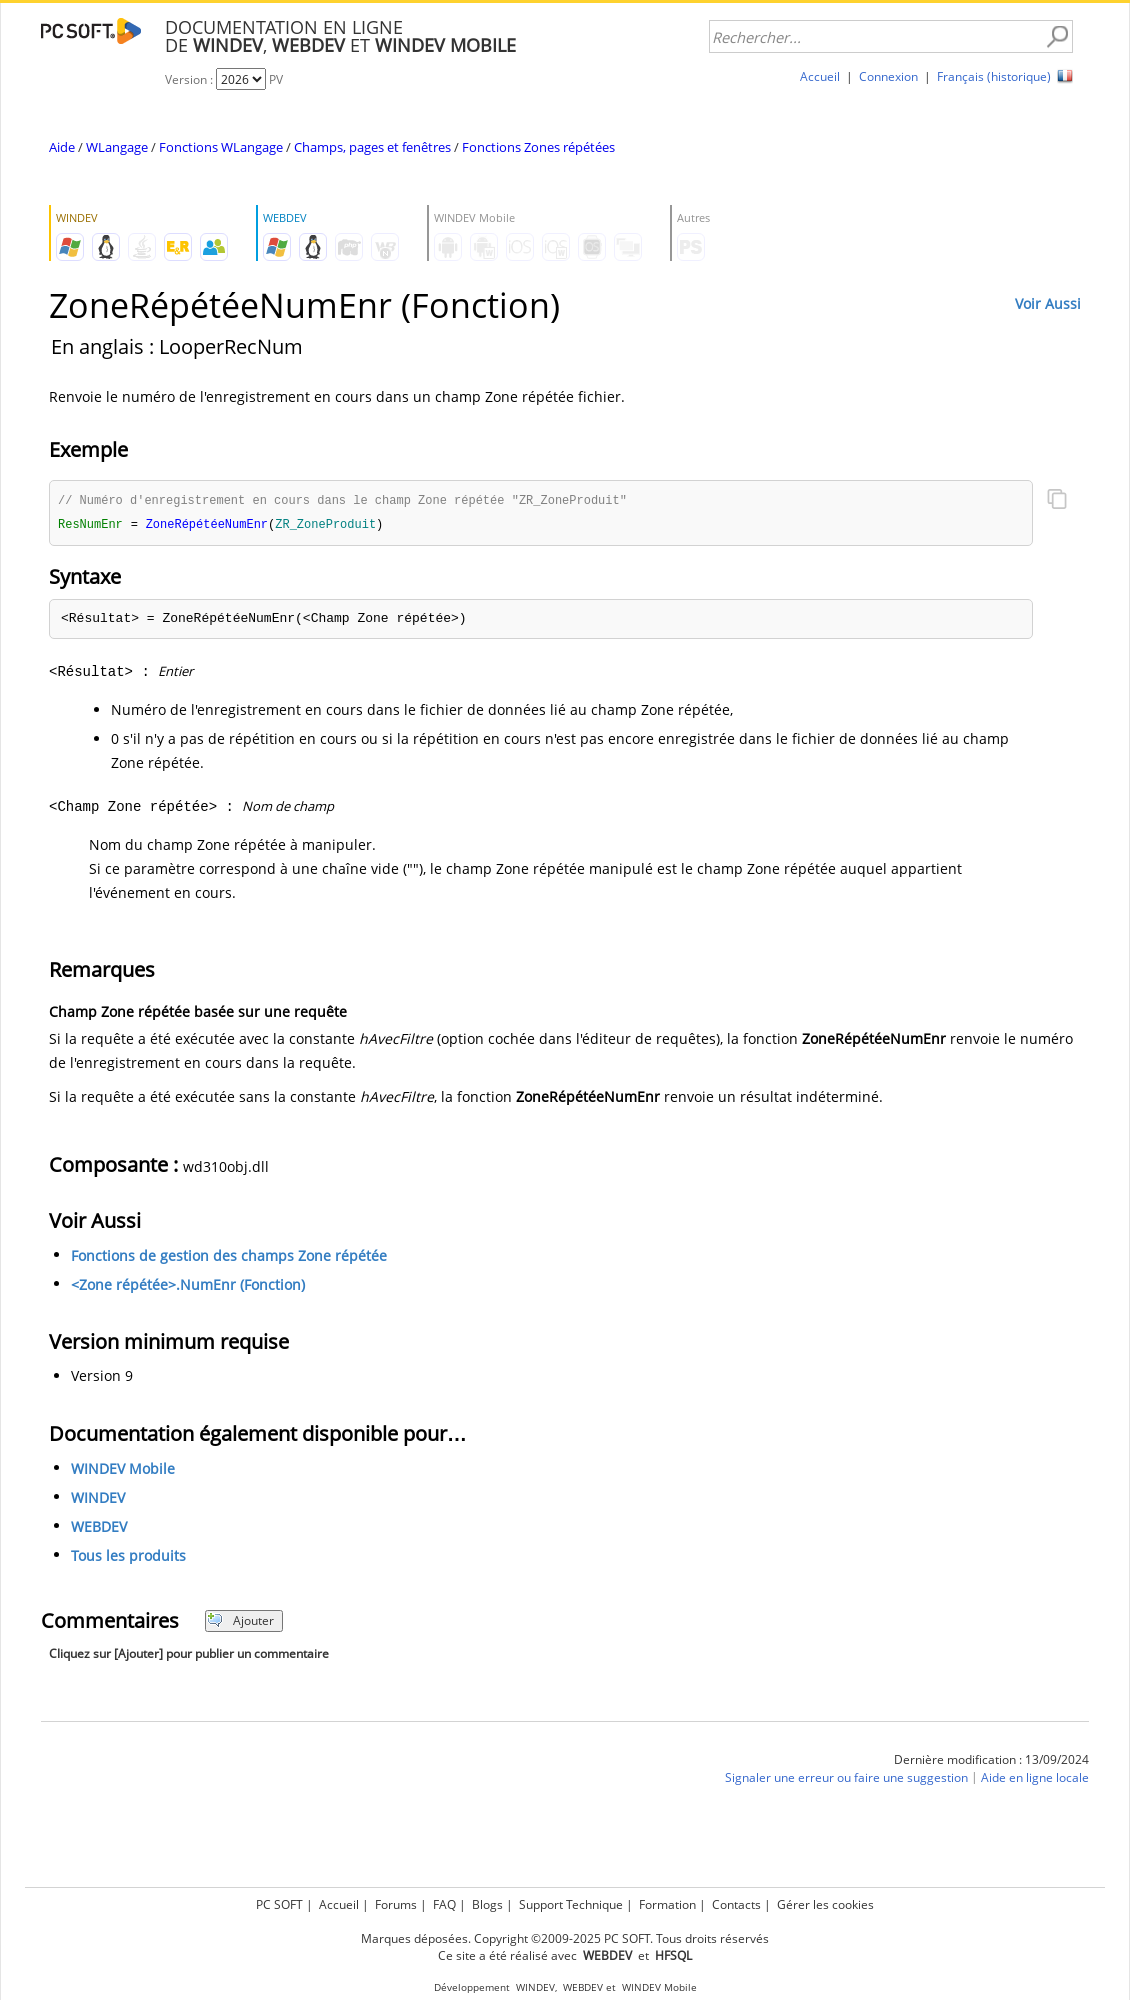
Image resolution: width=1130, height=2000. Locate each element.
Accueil (820, 76)
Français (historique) (994, 76)
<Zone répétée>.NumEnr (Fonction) (188, 1286)
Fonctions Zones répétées (538, 147)
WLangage (117, 147)
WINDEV (98, 1499)
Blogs (487, 1904)
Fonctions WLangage (221, 147)
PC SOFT (279, 1904)
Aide (62, 147)
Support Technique (571, 1904)
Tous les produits (128, 1557)
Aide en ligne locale (1035, 1779)
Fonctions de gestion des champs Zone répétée (229, 1257)
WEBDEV (99, 1528)
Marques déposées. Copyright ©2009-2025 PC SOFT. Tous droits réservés (565, 1938)
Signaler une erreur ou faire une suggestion (846, 1779)
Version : (190, 79)
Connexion (888, 76)
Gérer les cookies (825, 1904)
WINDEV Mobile (123, 1470)
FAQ (444, 1904)
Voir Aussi (1048, 303)
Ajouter (240, 1622)
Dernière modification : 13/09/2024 (991, 1761)
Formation (667, 1904)
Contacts (736, 1904)
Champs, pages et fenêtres (372, 147)
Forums (396, 1904)
